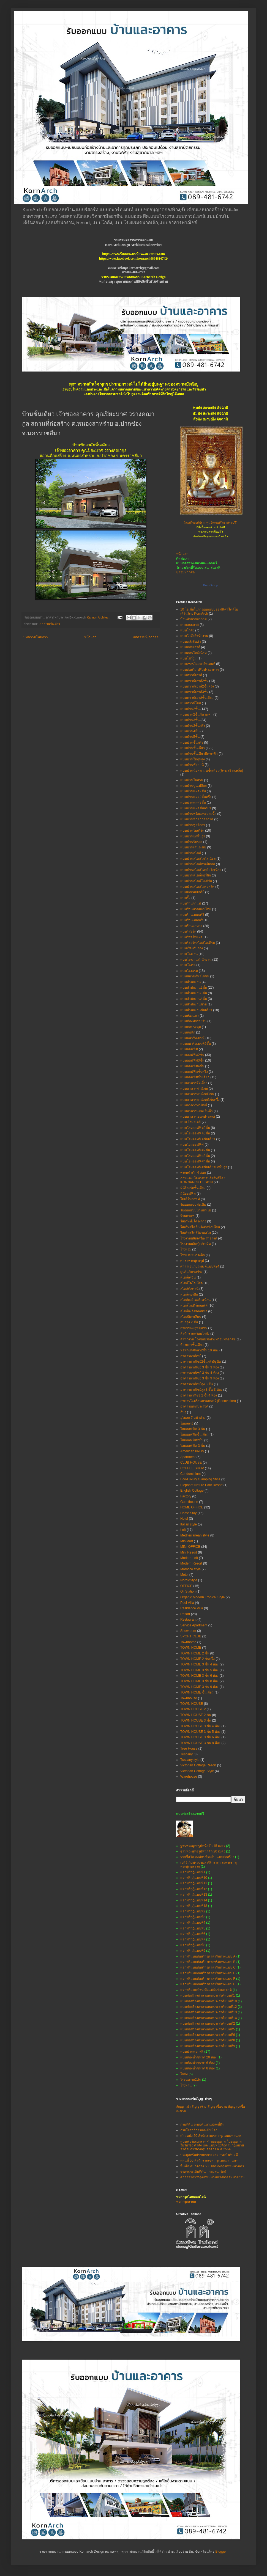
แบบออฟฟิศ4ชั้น (192, 1066)
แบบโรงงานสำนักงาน (195, 959)
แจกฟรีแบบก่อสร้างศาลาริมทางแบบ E (207, 1973)
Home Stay (188, 1513)
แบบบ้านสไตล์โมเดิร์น (196, 881)
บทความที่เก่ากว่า (145, 637)
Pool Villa (187, 1603)
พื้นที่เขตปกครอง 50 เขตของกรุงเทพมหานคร (212, 2166)
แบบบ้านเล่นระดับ (193, 847)
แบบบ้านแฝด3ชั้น (193, 802)
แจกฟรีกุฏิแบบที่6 (192, 1934)
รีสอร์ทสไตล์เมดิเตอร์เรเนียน (200, 1227)
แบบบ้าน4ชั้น (190, 731)
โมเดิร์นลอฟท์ (190, 1199)
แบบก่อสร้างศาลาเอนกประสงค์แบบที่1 (207, 1995)
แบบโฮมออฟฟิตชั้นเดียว (197, 1139)
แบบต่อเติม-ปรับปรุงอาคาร (199, 670)
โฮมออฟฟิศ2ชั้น (191, 1440)
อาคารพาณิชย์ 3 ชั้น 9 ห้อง (199, 1378)
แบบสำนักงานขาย (193, 1004)
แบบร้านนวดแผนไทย (195, 909)
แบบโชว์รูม (188, 658)
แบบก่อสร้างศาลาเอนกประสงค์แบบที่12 (208, 2007)
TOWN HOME (190, 1647)
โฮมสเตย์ (186, 1423)
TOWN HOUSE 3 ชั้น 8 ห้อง (200, 1743)
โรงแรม (185, 1249)
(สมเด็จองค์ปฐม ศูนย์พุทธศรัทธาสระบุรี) (211, 522)
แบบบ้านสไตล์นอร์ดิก (195, 875)
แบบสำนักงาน (190, 982)
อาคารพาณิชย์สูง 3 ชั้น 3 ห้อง (201, 1390)
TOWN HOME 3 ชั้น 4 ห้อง (199, 1664)
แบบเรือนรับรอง (191, 948)
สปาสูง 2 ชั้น (189, 1322)
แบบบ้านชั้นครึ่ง (191, 742)
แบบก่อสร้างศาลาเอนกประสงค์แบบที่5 (207, 2029)
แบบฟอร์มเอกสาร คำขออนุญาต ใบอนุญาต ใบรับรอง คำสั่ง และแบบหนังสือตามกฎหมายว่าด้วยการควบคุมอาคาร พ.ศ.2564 (212, 2145)
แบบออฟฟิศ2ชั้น (192, 1055)
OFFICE (186, 1586)
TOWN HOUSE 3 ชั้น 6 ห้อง (200, 1737)
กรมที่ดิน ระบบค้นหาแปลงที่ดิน (202, 2124)
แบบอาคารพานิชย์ (193, 1105)
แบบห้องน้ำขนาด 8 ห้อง (197, 2068)
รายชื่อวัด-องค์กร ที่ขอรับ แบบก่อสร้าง (207, 1857)
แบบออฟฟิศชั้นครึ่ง (194, 1072)
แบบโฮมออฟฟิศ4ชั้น (195, 1161)
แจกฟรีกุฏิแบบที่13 (193, 1894)
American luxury (192, 1451)
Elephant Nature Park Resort (201, 1485)
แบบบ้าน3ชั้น (190, 720)
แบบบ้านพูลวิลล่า (192, 825)
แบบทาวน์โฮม (190, 703)
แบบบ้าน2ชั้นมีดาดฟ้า (196, 714)
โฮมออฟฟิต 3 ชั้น (192, 1429)
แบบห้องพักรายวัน (193, 1021)
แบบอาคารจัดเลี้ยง (193, 1083)
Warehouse (188, 1776)
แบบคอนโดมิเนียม (193, 653)
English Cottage (192, 1490)
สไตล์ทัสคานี (189, 1289)
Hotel (184, 1519)
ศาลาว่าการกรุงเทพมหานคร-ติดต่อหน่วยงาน (212, 2177)
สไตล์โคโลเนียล (191, 1283)
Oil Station (187, 1591)
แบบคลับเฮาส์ (190, 647)
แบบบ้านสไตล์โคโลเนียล (198, 859)
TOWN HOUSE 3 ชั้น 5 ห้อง (200, 1732)
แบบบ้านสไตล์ (190, 853)
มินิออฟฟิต (188, 1193)
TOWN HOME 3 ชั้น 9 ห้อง (199, 1687)
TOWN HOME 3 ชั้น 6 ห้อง (199, 1676)
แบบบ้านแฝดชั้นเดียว (195, 808)
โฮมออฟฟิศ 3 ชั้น (192, 1446)
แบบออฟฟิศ (189, 1049)
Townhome (188, 1642)
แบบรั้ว (185, 898)
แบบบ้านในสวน (191, 780)
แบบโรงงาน (189, 954)
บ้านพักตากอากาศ (193, 619)
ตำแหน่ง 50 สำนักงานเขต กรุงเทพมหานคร (210, 2136)
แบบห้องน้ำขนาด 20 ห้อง (198, 2057)
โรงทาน (186, 2085)
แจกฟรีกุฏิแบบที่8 (192, 1945)
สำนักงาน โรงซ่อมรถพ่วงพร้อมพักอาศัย (208, 1339)
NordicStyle (188, 1580)
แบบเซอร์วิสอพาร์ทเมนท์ (197, 664)
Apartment (187, 1457)
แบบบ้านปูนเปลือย (193, 786)
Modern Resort (191, 1563)
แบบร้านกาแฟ (190, 903)
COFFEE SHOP (192, 1468)
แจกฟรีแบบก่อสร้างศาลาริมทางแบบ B (207, 1962)
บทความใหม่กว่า (35, 637)
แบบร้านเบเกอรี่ (191, 920)
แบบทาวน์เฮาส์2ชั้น (194, 681)
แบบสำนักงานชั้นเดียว (196, 1010)
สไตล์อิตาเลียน (190, 1317)
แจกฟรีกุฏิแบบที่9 (192, 1951)
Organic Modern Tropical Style (202, 1597)
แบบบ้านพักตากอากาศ (196, 819)
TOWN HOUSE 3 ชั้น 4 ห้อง (200, 1726)
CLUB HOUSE (191, 1462)
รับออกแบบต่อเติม (193, 1204)
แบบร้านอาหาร (191, 926)
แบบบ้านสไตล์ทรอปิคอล (197, 864)
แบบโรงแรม (189, 971)
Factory (185, 1496)
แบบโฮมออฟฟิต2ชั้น (195, 1128)
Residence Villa (191, 1608)
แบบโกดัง (187, 630)
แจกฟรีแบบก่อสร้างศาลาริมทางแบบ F (207, 1979)
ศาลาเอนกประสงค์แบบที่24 (199, 1266)
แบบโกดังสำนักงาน (194, 636)
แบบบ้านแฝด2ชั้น (193, 791)
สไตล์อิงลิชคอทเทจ (193, 1311)
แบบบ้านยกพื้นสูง (192, 836)
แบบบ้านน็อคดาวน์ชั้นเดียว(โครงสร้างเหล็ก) (211, 770)
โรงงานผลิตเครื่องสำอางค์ (198, 1238)
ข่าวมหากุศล (185, 572)
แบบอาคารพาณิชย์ (194, 1088)
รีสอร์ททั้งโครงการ (193, 1221)
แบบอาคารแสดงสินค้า (196, 1111)
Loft (183, 1530)
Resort (185, 1614)
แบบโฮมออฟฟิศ (192, 1145)
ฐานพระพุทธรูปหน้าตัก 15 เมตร (202, 1846)
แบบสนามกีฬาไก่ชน (194, 976)
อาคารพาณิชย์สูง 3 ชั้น (196, 1384)
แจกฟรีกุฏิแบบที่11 (193, 1883)
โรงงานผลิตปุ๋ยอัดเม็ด (195, 1244)
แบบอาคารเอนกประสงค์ (197, 1116)
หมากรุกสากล (186, 2202)
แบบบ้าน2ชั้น (190, 709)
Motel (184, 1575)
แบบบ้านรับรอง (191, 842)
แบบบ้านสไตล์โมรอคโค (197, 887)
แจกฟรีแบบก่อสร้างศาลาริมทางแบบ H (208, 1984)
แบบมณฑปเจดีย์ (192, 892)
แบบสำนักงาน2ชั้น (193, 987)
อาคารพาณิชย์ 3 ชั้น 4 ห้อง (199, 1373)
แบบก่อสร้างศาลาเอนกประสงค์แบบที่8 (207, 2040)
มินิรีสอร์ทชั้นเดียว (193, 1188)
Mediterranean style (194, 1535)
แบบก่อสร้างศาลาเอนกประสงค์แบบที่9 (207, 2046)
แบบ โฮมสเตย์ (190, 1122)
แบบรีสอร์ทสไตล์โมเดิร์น (197, 943)
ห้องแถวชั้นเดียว (192, 1345)
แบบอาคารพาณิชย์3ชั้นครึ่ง (200, 1100)
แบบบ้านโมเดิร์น (192, 830)
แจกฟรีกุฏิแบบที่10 (193, 1878)
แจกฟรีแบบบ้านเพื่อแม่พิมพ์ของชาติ (206, 1990)
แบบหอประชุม (190, 1027)
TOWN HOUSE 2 (193, 1709)
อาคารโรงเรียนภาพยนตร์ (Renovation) (208, 1401)
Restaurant (188, 1619)
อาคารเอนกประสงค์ (194, 1406)
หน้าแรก (90, 637)
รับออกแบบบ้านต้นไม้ (195, 1210)
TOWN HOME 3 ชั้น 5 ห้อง (199, 1670)
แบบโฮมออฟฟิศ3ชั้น (195, 1156)
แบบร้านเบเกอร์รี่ (192, 915)
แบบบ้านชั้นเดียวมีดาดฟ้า (199, 754)
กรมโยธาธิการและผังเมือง (198, 2130)
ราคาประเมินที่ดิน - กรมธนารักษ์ (203, 2172)
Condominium (190, 1474)
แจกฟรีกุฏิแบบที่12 (193, 1889)
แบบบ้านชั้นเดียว (49, 624)
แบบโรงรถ (187, 965)
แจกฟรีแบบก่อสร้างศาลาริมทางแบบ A (207, 1956)
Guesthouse (189, 1502)
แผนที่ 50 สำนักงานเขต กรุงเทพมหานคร (209, 2160)
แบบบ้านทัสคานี (192, 765)
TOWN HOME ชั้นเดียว (197, 1692)
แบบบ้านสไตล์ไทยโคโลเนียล (200, 870)
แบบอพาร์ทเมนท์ (192, 1038)
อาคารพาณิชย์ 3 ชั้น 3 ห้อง (199, 1367)
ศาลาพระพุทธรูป (192, 1261)
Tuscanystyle (190, 1760)
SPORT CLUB (190, 1636)
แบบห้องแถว (189, 1016)
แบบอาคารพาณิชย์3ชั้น (197, 1094)
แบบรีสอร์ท (188, 931)
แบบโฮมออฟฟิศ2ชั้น (195, 1150)
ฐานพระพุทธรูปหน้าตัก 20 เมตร (202, 1851)
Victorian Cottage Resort (198, 1765)
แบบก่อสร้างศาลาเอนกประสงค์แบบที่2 (207, 2023)
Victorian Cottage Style (197, 1771)
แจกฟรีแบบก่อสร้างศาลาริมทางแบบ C (208, 1967)
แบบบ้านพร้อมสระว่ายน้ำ (198, 814)
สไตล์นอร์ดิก (189, 1294)
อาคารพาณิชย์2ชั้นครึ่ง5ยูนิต (200, 1361)
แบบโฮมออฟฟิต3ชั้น (195, 1133)
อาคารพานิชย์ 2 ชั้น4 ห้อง (198, 1395)
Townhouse (188, 1698)
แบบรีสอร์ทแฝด (191, 937)
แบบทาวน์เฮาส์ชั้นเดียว (197, 698)
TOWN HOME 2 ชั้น (194, 1653)
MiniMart (186, 1541)
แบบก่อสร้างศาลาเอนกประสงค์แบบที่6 (207, 2035)
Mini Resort (188, 1552)
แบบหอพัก (187, 1032)
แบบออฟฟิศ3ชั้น (192, 1060)
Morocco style (190, 1569)
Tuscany (186, 1754)
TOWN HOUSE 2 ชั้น (195, 1715)
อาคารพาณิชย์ (190, 1356)
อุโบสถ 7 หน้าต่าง (193, 1418)
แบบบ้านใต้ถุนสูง (192, 759)
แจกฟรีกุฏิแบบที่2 (192, 1911)
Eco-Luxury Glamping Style (200, 1479)
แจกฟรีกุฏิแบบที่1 (192, 1872)
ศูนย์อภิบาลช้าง (191, 1272)
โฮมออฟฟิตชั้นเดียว (194, 1434)
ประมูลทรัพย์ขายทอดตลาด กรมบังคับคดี (209, 2155)
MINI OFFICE (190, 1547)
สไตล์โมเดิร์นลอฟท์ (194, 1305)
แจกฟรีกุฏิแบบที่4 (192, 1923)
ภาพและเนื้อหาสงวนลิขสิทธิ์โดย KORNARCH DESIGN (202, 1180)
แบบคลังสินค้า (190, 642)
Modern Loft (189, 1558)
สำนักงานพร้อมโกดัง (194, 1333)
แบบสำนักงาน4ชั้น (193, 999)
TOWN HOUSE (191, 1704)
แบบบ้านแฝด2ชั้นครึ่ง (195, 797)
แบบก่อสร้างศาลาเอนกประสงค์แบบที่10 (208, 2001)
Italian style (188, 1524)
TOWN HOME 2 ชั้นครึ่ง (197, 1659)
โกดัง (184, 2074)
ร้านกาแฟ (187, 1216)
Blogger (221, 2551)
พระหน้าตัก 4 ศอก (193, 1173)
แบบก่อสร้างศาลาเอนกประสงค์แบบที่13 (208, 2012)
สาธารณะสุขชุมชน (193, 1328)
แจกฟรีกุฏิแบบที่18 (193, 1906)
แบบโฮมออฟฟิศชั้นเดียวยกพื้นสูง (203, 1167)
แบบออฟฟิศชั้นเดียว (194, 1077)
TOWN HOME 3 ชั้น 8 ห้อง (199, 1681)
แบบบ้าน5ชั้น (190, 737)
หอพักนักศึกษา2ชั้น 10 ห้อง (199, 1350)
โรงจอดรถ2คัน (190, 2080)
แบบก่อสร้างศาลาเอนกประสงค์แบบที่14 (208, 2018)
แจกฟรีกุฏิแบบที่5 (192, 1928)
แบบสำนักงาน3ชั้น (193, 993)
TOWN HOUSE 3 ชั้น (195, 1720)
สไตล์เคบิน (188, 1277)
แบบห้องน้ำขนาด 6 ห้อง (197, 2063)
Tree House (188, 1748)
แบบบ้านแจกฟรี (191, 2051)
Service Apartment (193, 1625)
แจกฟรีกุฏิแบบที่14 (193, 1900)
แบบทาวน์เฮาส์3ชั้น (194, 692)
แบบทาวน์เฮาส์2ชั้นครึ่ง (197, 686)
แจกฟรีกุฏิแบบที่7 (192, 1939)
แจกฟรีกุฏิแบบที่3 (192, 1917)
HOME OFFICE (191, 1507)
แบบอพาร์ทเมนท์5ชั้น (195, 1044)
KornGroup (210, 585)
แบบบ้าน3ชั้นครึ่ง (192, 726)
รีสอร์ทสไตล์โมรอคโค (195, 1233)
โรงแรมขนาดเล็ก (192, 1255)
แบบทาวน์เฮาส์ (191, 675)
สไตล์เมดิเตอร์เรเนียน (195, 1300)
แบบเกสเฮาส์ (189, 625)
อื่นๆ (183, 1412)
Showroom (188, 1631)
